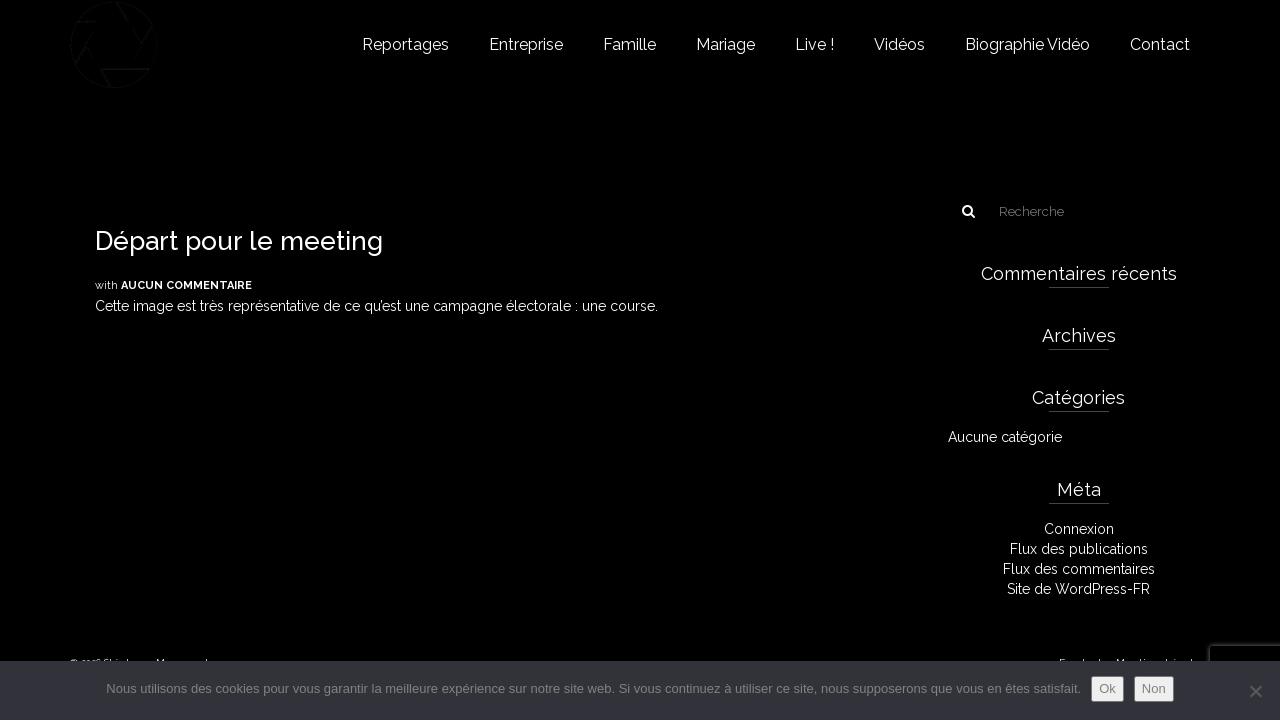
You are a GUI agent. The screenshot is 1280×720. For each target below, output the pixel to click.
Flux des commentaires (1079, 569)
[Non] (1255, 691)
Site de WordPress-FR (1078, 589)
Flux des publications (1079, 549)
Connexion (1079, 529)
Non (1154, 688)
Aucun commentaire (186, 285)
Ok (1107, 688)
